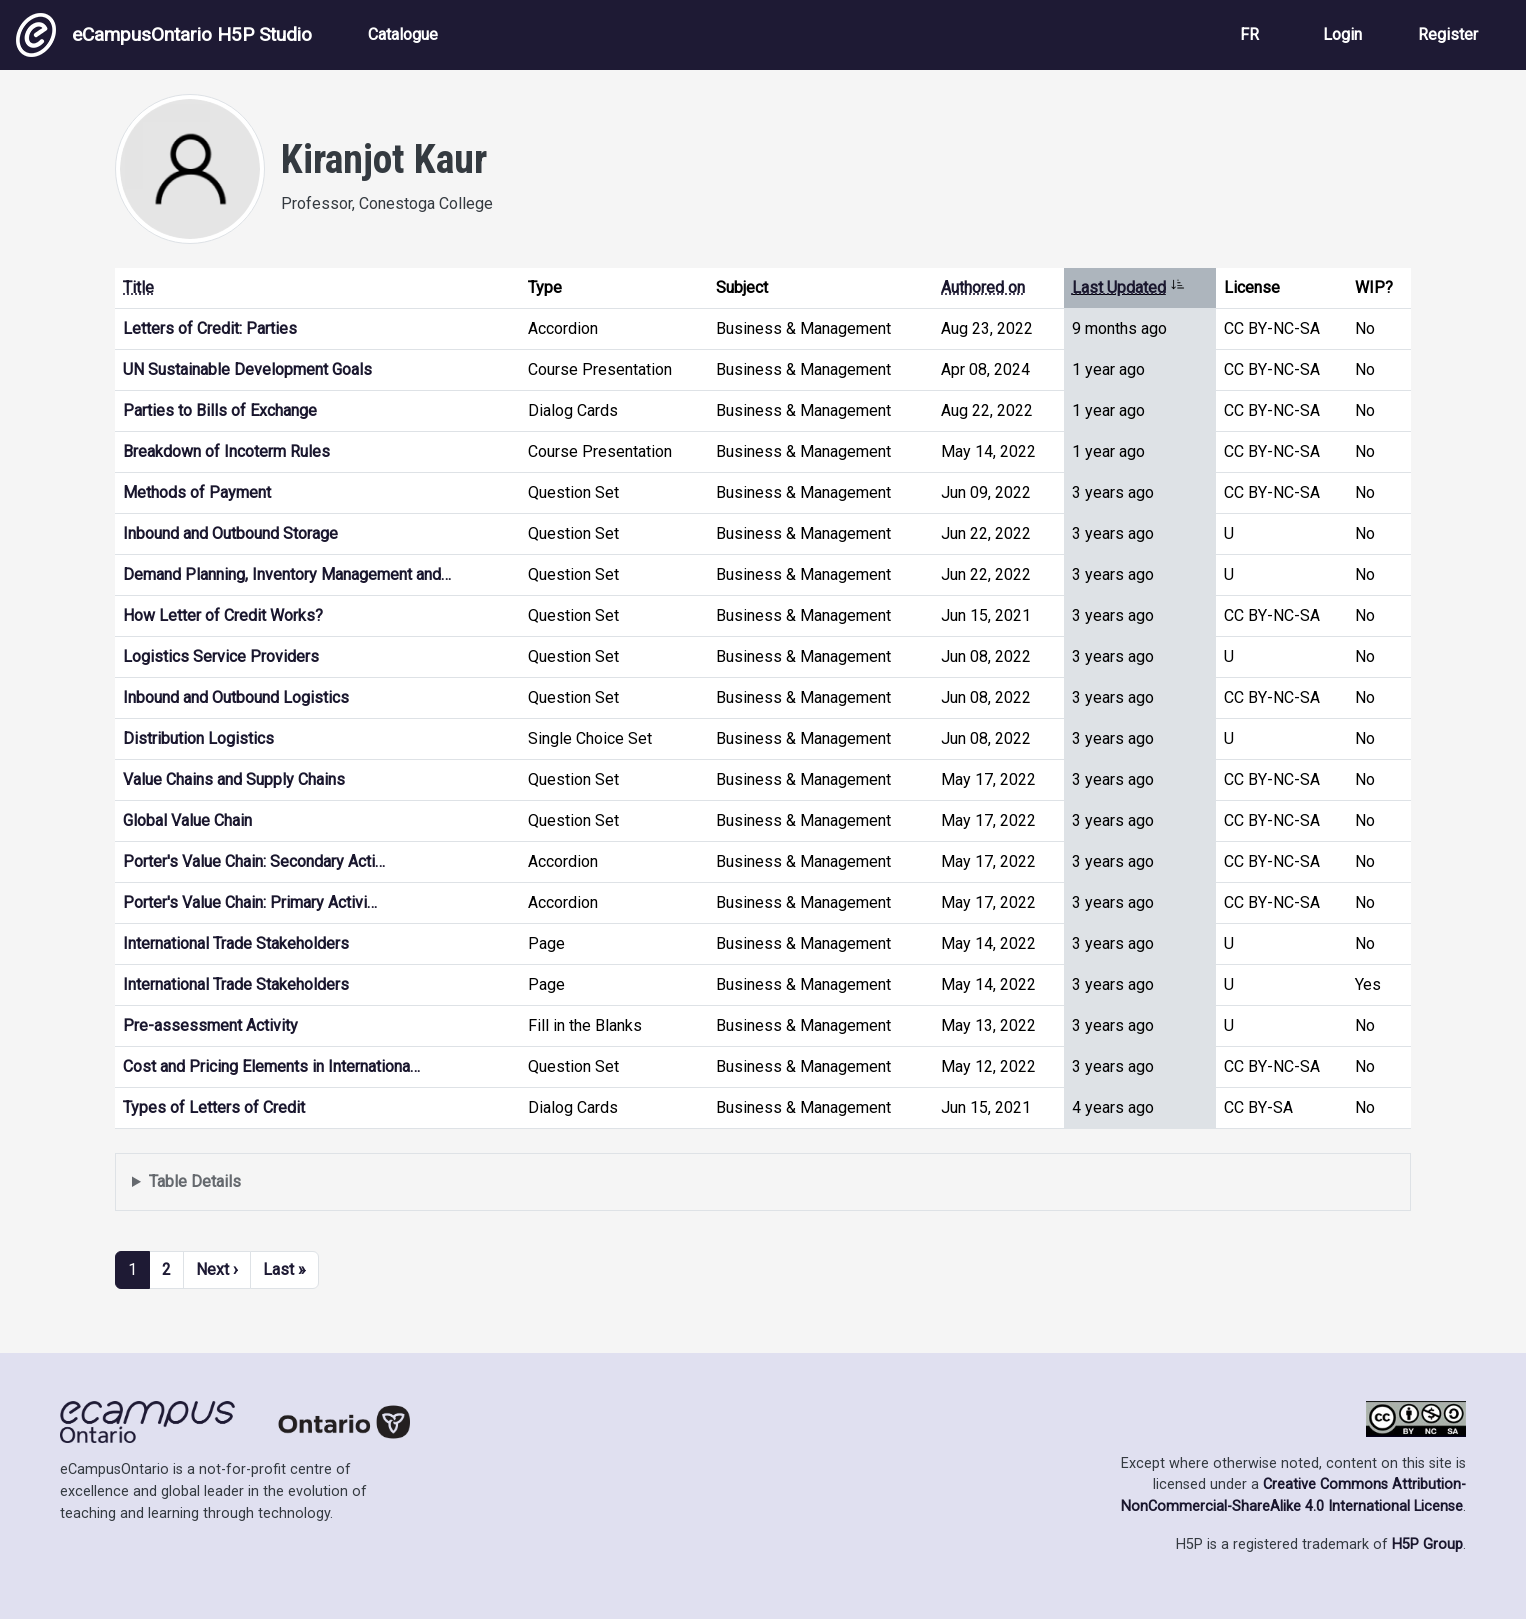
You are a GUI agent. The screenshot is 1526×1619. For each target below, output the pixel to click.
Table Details (195, 1181)
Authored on (983, 287)
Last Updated (1128, 287)
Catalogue (403, 34)
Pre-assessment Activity (210, 1025)
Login (1342, 34)
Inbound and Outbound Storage (230, 533)
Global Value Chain (187, 820)
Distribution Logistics (198, 738)
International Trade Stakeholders (236, 943)
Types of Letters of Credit (214, 1107)
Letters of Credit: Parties (210, 328)
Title (138, 287)
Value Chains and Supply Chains (234, 779)
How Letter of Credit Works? (223, 615)
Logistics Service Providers (221, 656)
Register (1448, 34)
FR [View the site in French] (1249, 34)
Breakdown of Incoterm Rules (226, 451)
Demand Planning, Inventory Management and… (287, 574)
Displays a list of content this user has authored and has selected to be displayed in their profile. (763, 1182)
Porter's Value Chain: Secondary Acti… (254, 861)
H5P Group (1427, 1544)
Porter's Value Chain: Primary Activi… (250, 902)
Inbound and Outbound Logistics (236, 697)
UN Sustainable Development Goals (247, 369)
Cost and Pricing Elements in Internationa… (271, 1066)
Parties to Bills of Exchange (220, 410)
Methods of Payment (197, 492)
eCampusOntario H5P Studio (164, 35)
